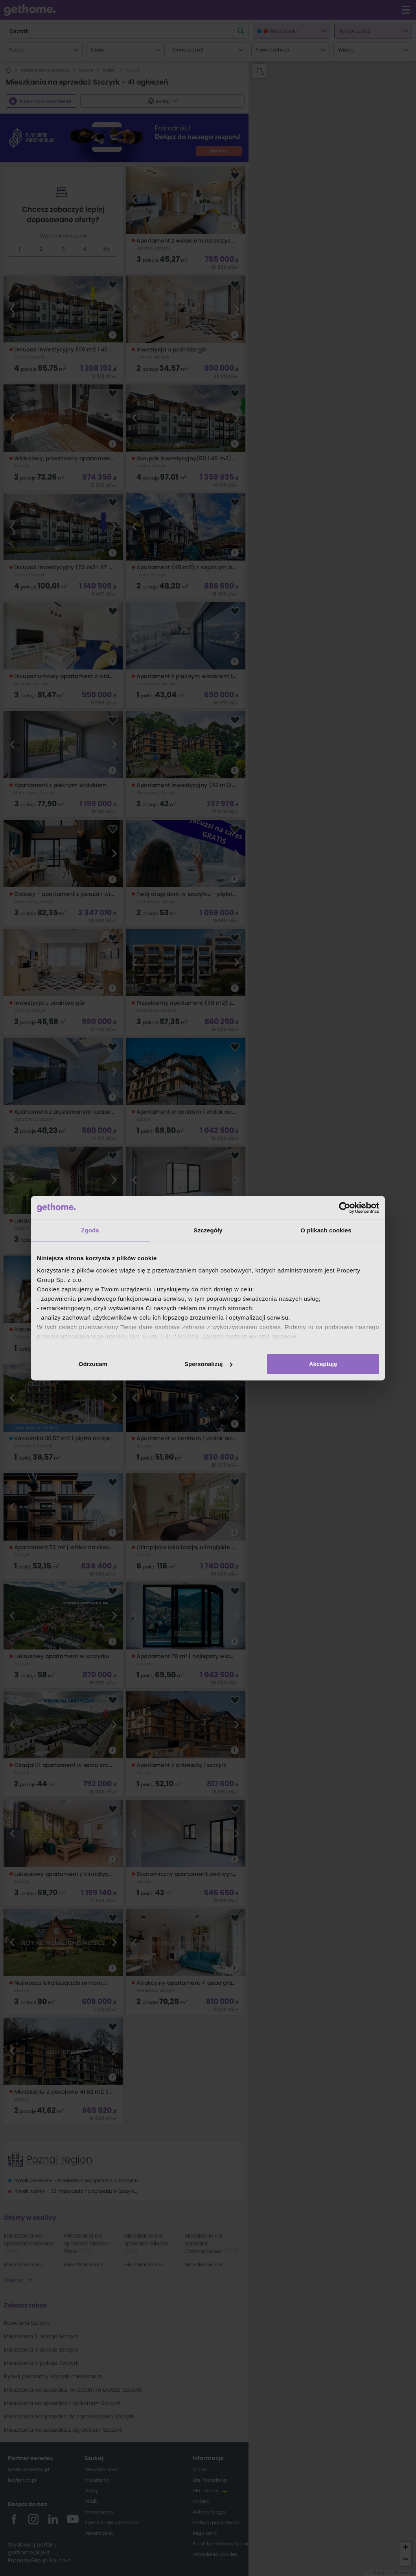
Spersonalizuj (208, 1364)
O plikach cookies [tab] (325, 1230)
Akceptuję (323, 1364)
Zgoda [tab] (90, 1230)
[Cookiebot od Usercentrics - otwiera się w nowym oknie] (344, 1208)
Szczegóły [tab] (207, 1230)
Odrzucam (93, 1364)
